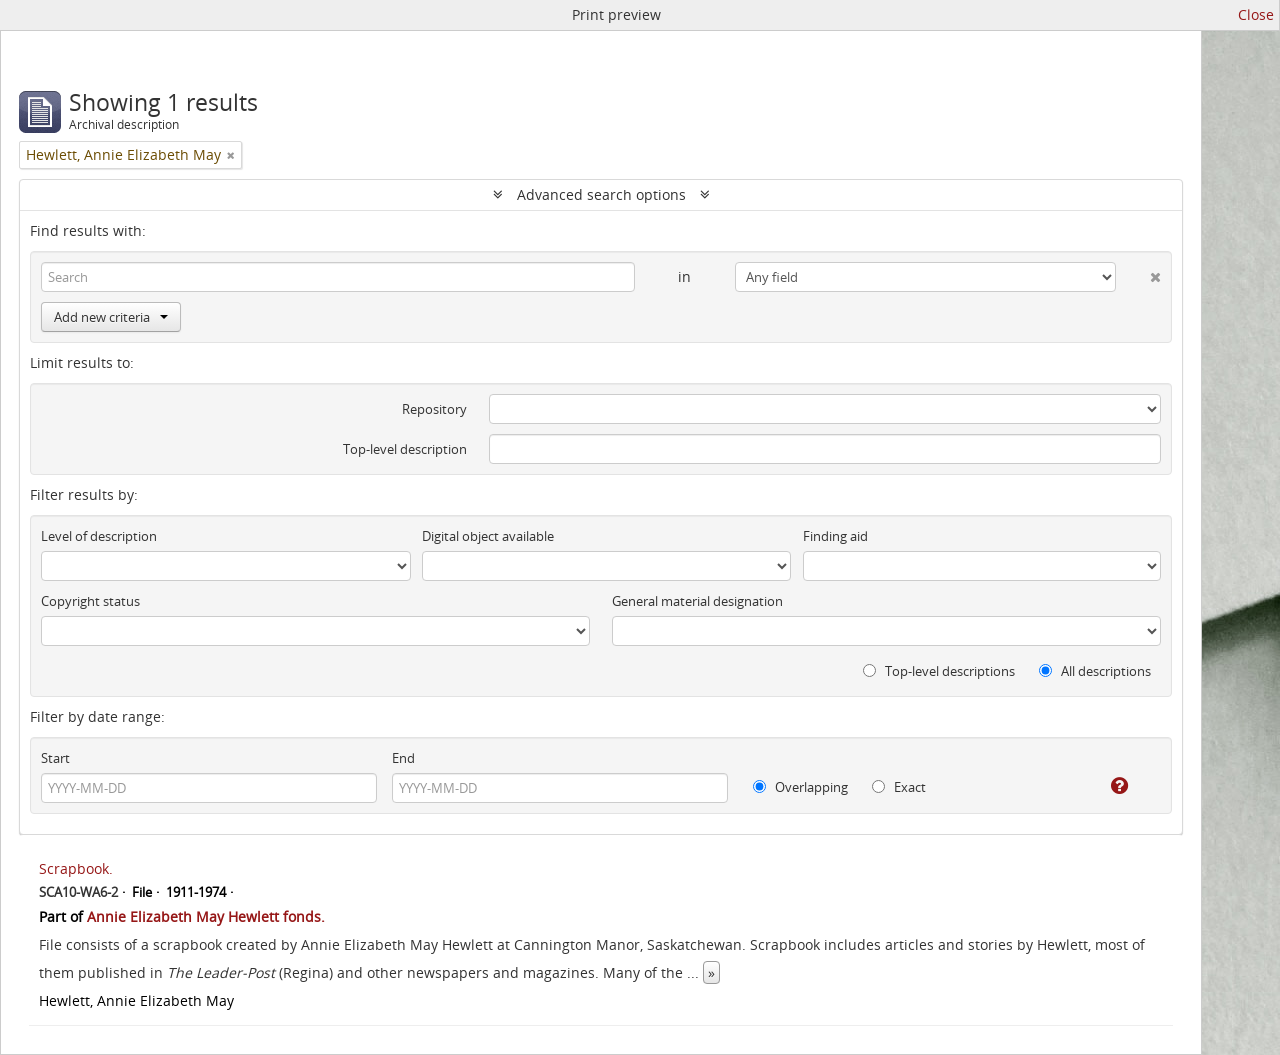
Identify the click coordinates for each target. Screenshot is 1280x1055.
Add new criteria (111, 317)
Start (55, 758)
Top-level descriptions (939, 671)
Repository (434, 409)
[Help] (1105, 786)
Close (1256, 14)
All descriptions (1095, 671)
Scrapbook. (76, 868)
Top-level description (405, 449)
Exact (899, 787)
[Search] (338, 277)
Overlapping (800, 787)
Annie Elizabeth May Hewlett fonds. (206, 916)
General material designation (697, 601)
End (403, 758)
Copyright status (90, 601)
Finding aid (835, 536)
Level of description (99, 536)
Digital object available (488, 536)
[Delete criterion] (1138, 273)
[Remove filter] (231, 155)
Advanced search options (601, 194)
